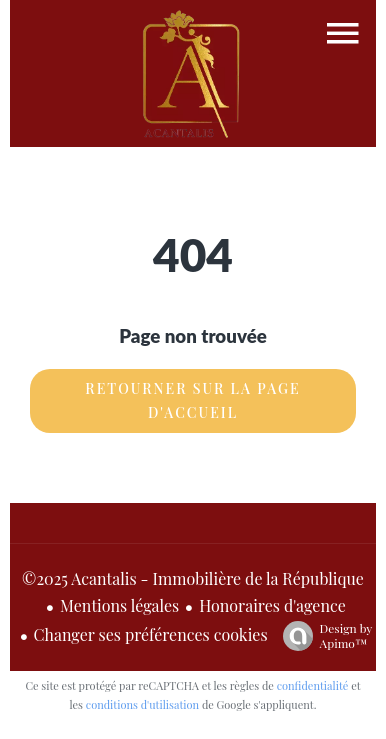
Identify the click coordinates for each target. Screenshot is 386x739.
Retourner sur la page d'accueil (192, 400)
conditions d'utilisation (142, 704)
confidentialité (313, 685)
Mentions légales (119, 605)
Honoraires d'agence (272, 605)
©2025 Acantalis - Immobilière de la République (193, 578)
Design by (323, 635)
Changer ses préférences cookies (151, 634)
